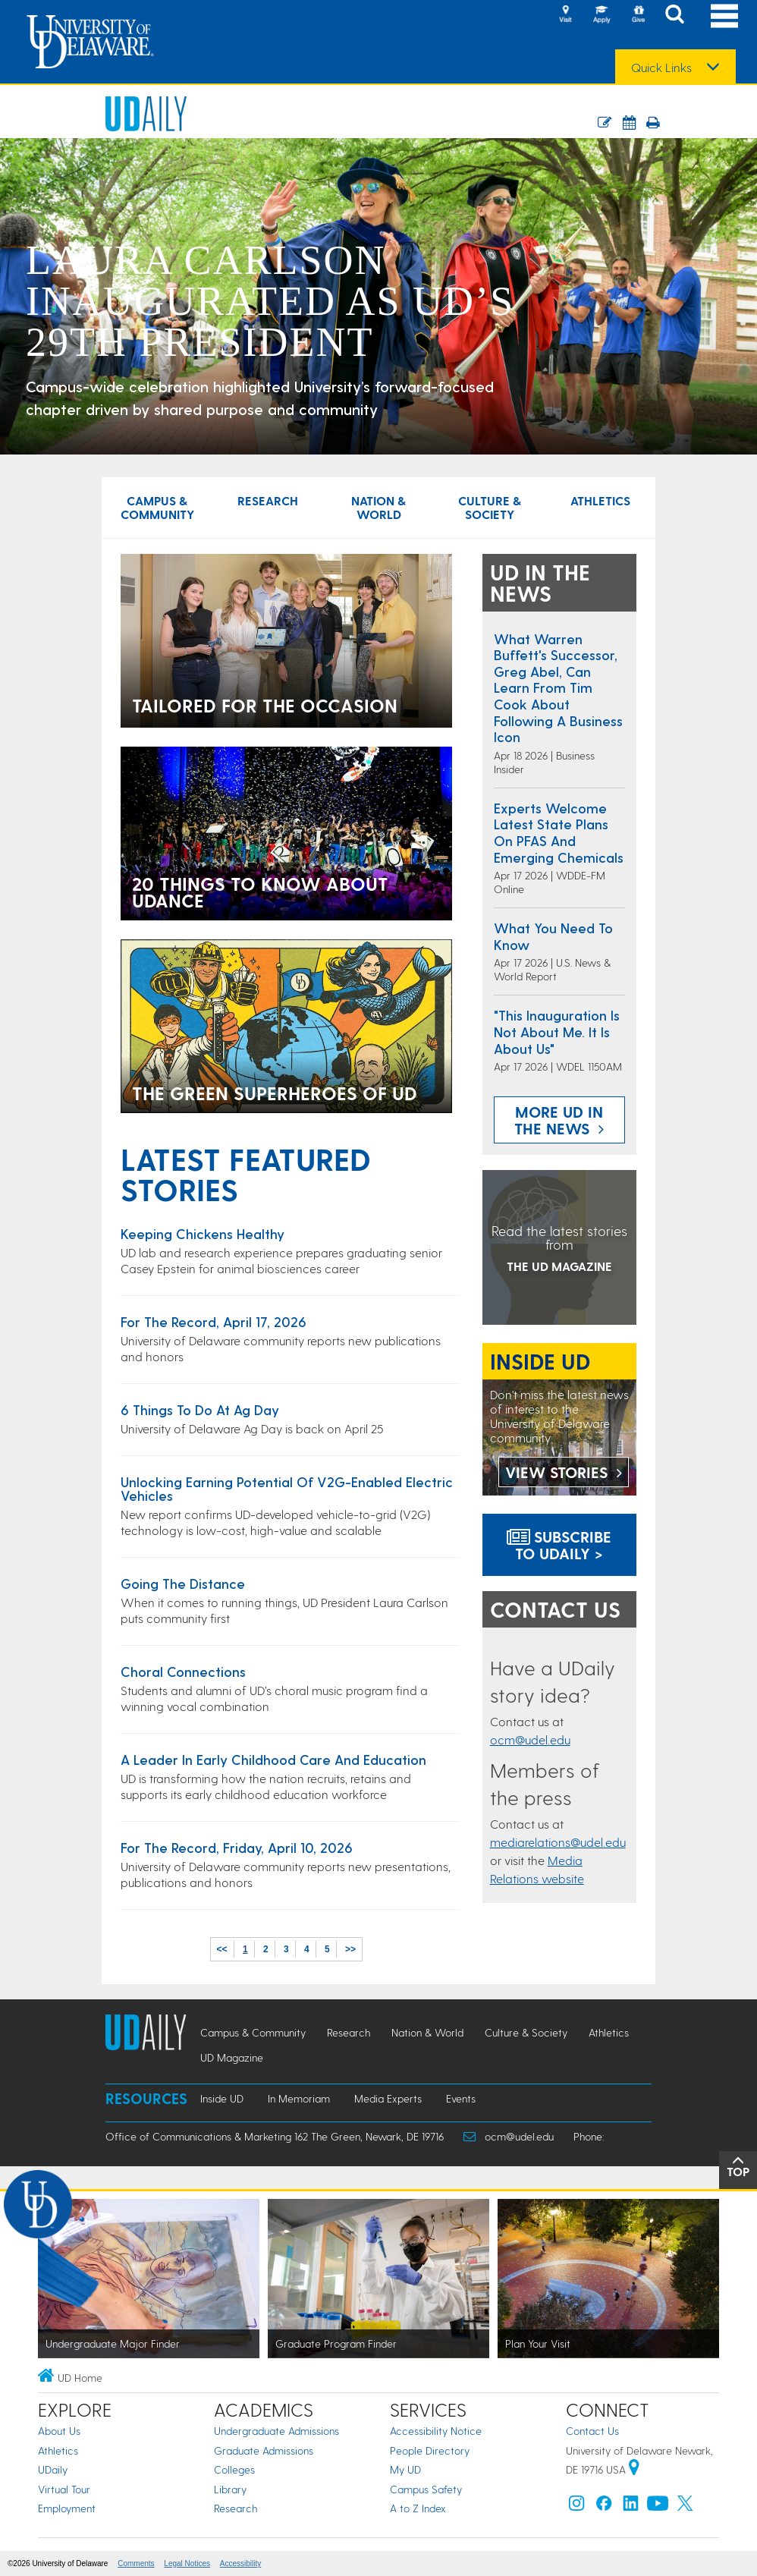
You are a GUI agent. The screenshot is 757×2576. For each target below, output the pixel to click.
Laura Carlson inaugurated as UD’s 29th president (270, 301)
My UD (405, 2469)
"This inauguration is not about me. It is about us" (557, 1031)
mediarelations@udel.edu (558, 1842)
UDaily (53, 2469)
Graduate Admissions (263, 2450)
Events (461, 2098)
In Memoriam (299, 2098)
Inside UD (221, 2098)
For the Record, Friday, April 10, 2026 (237, 1847)
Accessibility (240, 2563)
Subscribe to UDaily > (559, 1544)
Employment (67, 2508)
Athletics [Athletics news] (600, 500)
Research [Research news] (267, 500)
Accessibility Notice (436, 2430)
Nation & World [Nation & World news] (378, 507)
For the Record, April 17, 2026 (213, 1321)
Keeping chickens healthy (202, 1233)
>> (350, 1949)
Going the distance (183, 1583)
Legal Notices (187, 2563)
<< (222, 1949)
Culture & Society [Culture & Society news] (489, 507)
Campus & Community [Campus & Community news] (157, 507)
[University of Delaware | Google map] (634, 2469)
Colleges (234, 2469)
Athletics (58, 2450)
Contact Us (592, 2430)
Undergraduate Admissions (276, 2430)
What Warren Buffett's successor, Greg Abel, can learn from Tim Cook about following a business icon (558, 688)
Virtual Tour (64, 2489)
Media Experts (388, 2098)
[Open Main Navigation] (724, 15)
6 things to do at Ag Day (200, 1409)
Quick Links (661, 67)
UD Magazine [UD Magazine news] (231, 2057)
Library (230, 2489)
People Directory (430, 2450)
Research (235, 2508)
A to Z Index (418, 2508)
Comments (136, 2563)
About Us (59, 2430)
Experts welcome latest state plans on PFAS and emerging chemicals (559, 832)
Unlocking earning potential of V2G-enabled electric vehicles (287, 1488)
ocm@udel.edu (530, 1739)
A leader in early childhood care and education (273, 1759)
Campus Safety (426, 2489)
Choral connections (183, 1671)
